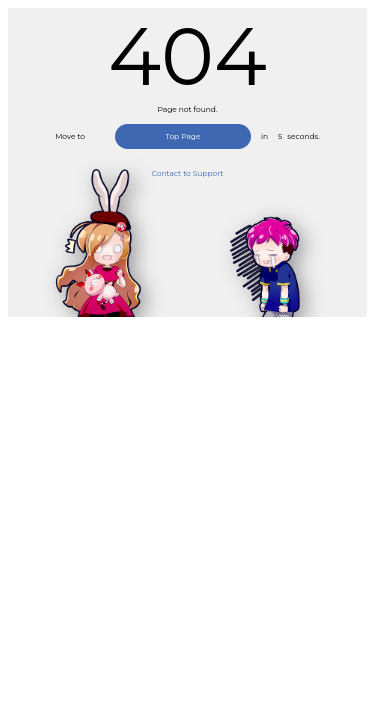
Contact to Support (188, 173)
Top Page (182, 136)
